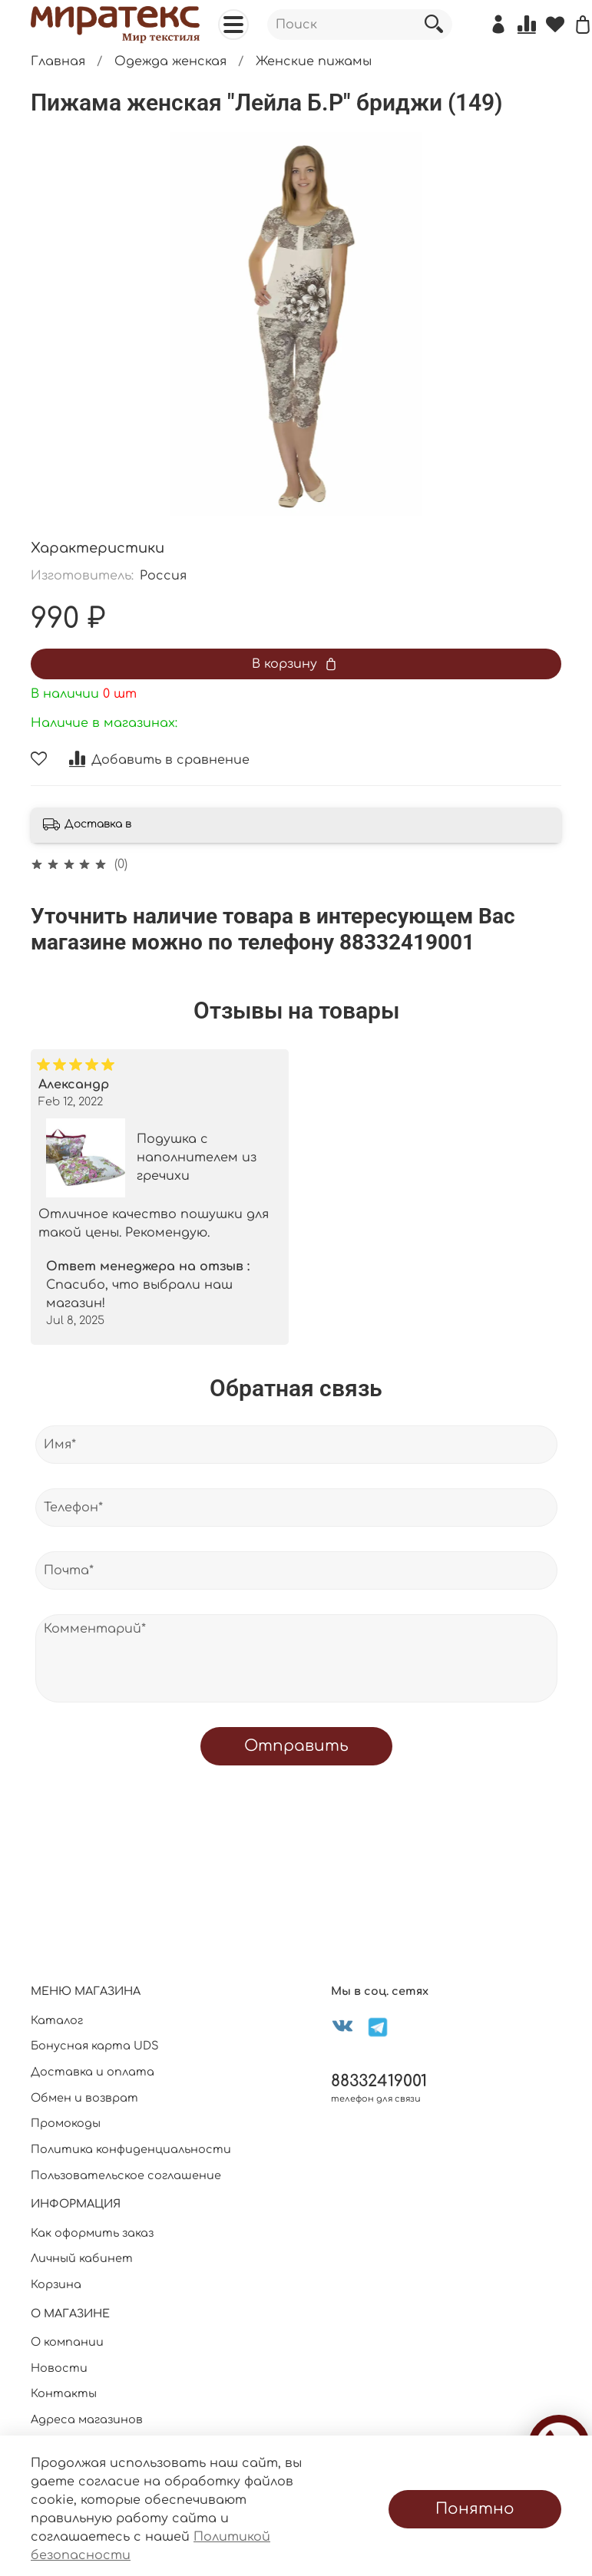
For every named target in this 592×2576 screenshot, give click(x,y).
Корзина (56, 2284)
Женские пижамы (314, 61)
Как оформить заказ (92, 2233)
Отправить (296, 1746)
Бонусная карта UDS (95, 2045)
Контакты (64, 2393)
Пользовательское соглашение (126, 2175)
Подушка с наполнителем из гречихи (196, 1158)
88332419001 (379, 2081)
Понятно (474, 2509)
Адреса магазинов (87, 2419)
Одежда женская (170, 61)
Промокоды (66, 2123)
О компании (67, 2342)
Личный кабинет (82, 2258)
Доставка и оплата (92, 2072)
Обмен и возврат (84, 2098)
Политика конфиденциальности (131, 2149)
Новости (59, 2368)
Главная (58, 61)
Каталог (57, 2020)
